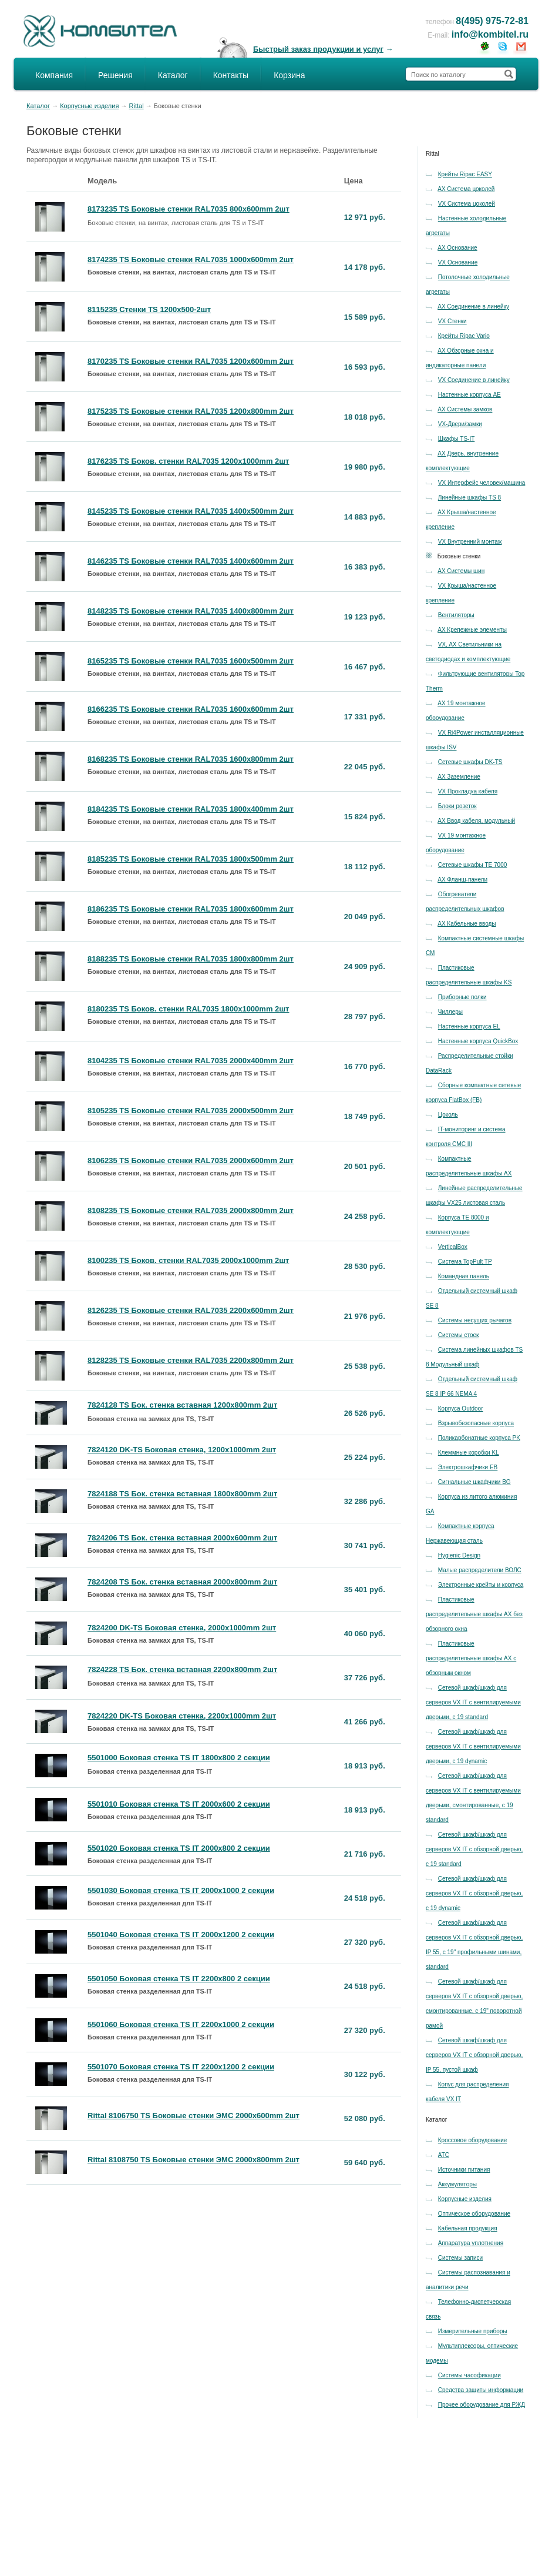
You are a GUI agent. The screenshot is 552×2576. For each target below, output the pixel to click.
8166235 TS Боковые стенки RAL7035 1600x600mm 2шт (190, 709)
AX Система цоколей (465, 189)
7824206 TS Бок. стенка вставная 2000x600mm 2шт (182, 1538)
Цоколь (448, 1114)
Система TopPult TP (465, 1261)
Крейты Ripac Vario (464, 336)
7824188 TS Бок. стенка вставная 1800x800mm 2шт (182, 1494)
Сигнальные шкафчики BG (474, 1482)
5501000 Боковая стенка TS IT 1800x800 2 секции (178, 1757)
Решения (115, 75)
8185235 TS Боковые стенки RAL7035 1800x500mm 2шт (190, 859)
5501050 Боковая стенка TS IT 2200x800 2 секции (178, 1978)
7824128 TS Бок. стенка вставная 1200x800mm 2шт (182, 1405)
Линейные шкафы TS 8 (469, 497)
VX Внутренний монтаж (470, 541)
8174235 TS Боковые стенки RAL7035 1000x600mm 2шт (190, 259)
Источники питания (464, 2169)
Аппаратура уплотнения (470, 2243)
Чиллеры (450, 1012)
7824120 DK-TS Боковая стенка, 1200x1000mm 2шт (181, 1449)
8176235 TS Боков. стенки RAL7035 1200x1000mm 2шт (188, 461)
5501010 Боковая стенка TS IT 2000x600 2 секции (178, 1804)
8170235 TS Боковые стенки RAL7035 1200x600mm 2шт (190, 361)
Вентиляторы (456, 615)
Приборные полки (462, 997)
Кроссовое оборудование (472, 2140)
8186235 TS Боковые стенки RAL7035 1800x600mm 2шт (190, 909)
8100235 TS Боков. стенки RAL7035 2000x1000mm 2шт (188, 1260)
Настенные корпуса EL (469, 1026)
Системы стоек (458, 1335)
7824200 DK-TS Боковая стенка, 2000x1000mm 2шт (181, 1628)
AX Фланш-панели (462, 879)
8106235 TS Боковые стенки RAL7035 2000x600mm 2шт (190, 1160)
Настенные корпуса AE (469, 394)
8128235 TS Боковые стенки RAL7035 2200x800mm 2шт (190, 1360)
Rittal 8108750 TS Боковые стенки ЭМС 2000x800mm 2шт (193, 2159)
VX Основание (457, 262)
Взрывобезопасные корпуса (476, 1423)
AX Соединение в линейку (473, 306)
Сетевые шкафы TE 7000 (472, 865)
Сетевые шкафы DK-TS (470, 762)
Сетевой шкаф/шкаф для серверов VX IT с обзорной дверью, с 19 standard (474, 1849)
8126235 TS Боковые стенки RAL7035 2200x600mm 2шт (190, 1310)
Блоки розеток (457, 806)
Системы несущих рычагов (474, 1320)
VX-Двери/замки (460, 424)
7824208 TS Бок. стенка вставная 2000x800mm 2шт (182, 1582)
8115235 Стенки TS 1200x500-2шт (149, 309)
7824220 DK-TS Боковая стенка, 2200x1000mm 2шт (181, 1716)
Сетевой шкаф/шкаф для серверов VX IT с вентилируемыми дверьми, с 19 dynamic (473, 1746)
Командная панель (463, 1276)
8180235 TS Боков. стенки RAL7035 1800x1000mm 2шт (188, 1009)
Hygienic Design (459, 1555)
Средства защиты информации (480, 2390)
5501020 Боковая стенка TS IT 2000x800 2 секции (178, 1848)
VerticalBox (452, 1247)
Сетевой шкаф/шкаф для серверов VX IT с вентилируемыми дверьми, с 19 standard (473, 1702)
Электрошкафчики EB (468, 1467)
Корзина (289, 75)
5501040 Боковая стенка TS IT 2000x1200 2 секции (180, 1934)
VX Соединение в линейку (474, 380)
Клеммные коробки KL (468, 1452)
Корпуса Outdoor (460, 1408)
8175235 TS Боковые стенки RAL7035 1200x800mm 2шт (190, 411)
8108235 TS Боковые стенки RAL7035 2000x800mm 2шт (190, 1210)
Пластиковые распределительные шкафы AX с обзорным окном (471, 1658)
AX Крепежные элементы (472, 630)
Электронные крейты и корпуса (480, 1585)
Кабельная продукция (467, 2228)
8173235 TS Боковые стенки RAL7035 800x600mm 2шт (188, 209)
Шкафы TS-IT (456, 439)
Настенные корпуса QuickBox (478, 1041)
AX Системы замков (464, 409)
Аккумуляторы (457, 2184)
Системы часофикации (469, 2375)
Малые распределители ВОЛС (479, 1570)
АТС (443, 2155)
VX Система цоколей (466, 203)
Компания (54, 75)
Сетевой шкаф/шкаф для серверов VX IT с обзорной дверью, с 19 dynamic (474, 1893)
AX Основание (457, 247)
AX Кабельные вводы (466, 923)
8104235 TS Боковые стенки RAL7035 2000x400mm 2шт (190, 1060)
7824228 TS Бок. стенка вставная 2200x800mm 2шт (182, 1669)
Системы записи (460, 2258)
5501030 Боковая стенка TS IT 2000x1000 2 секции (180, 1890)
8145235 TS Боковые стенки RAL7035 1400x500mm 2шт (190, 511)
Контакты (230, 75)
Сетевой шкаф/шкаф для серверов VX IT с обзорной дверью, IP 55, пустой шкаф (474, 2055)
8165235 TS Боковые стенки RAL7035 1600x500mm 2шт (190, 661)
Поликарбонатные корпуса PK (479, 1438)
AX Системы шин (460, 571)
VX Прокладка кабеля (467, 791)
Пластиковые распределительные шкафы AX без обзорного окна (474, 1614)
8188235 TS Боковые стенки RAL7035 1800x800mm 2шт (190, 959)
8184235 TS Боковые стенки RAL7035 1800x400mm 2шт (190, 809)
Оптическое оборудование (474, 2213)
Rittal (136, 105)
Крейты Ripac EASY (465, 174)
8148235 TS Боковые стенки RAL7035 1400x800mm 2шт (190, 611)
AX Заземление (458, 776)
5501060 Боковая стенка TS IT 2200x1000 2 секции (180, 2024)
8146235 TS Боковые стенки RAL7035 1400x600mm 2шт (190, 561)
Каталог (173, 75)
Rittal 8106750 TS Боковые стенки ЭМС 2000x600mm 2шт (193, 2115)
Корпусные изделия (89, 105)
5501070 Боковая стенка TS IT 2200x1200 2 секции (180, 2067)
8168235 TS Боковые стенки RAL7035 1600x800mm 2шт (190, 759)
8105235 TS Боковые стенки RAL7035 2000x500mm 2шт (190, 1110)
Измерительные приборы (472, 2331)
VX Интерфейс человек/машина (482, 483)
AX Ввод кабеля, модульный (476, 821)
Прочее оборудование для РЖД (481, 2404)
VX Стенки (452, 321)
